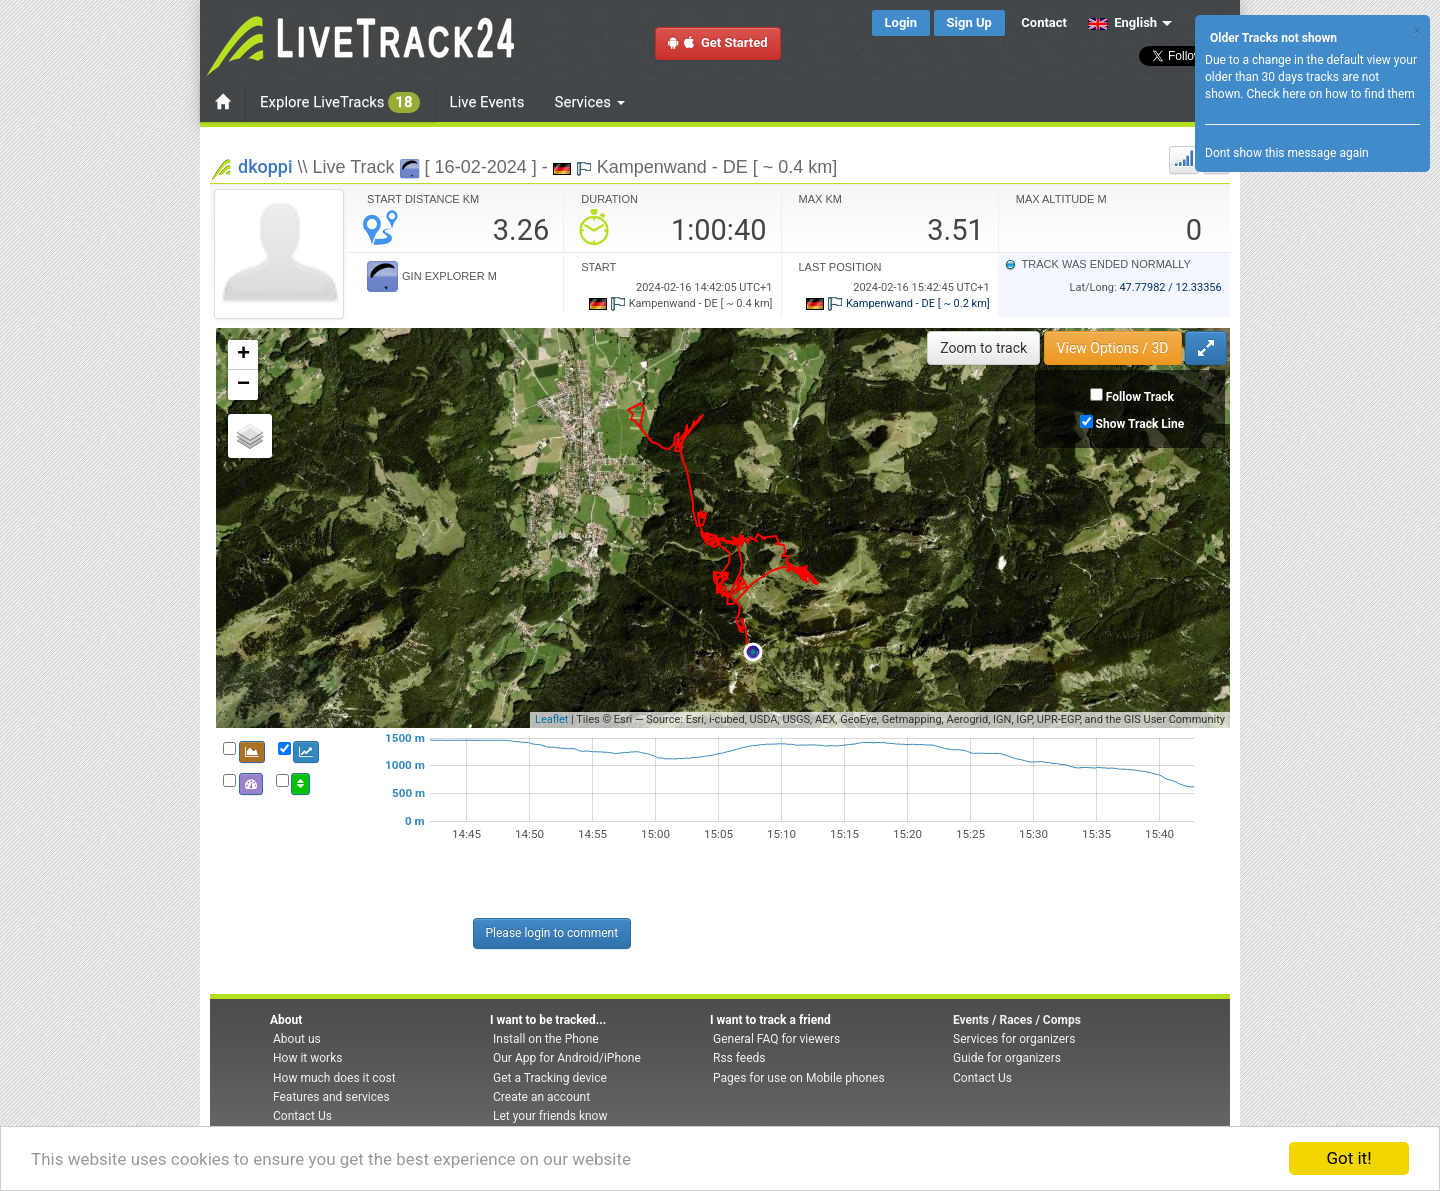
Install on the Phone (546, 1039)
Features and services (331, 1097)
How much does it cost (334, 1078)
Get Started (718, 42)
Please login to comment (552, 933)
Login (901, 22)
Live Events (487, 102)
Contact (1044, 22)
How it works (307, 1058)
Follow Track (1140, 397)
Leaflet (551, 719)
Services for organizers (1014, 1039)
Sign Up (969, 22)
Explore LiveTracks (340, 102)
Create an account (541, 1097)
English (1122, 22)
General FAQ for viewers (776, 1039)
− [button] (243, 385)
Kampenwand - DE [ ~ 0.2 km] (897, 303)
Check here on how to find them (1330, 94)
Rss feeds (739, 1058)
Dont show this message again (1287, 153)
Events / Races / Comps (1017, 1020)
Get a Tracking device (550, 1078)
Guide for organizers (1007, 1058)
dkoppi (265, 166)
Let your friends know (550, 1116)
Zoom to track (983, 348)
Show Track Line (1140, 424)
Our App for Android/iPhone (567, 1058)
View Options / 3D (1113, 348)
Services (590, 102)
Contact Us (302, 1116)
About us (297, 1039)
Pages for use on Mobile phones (799, 1078)
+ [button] (243, 355)
